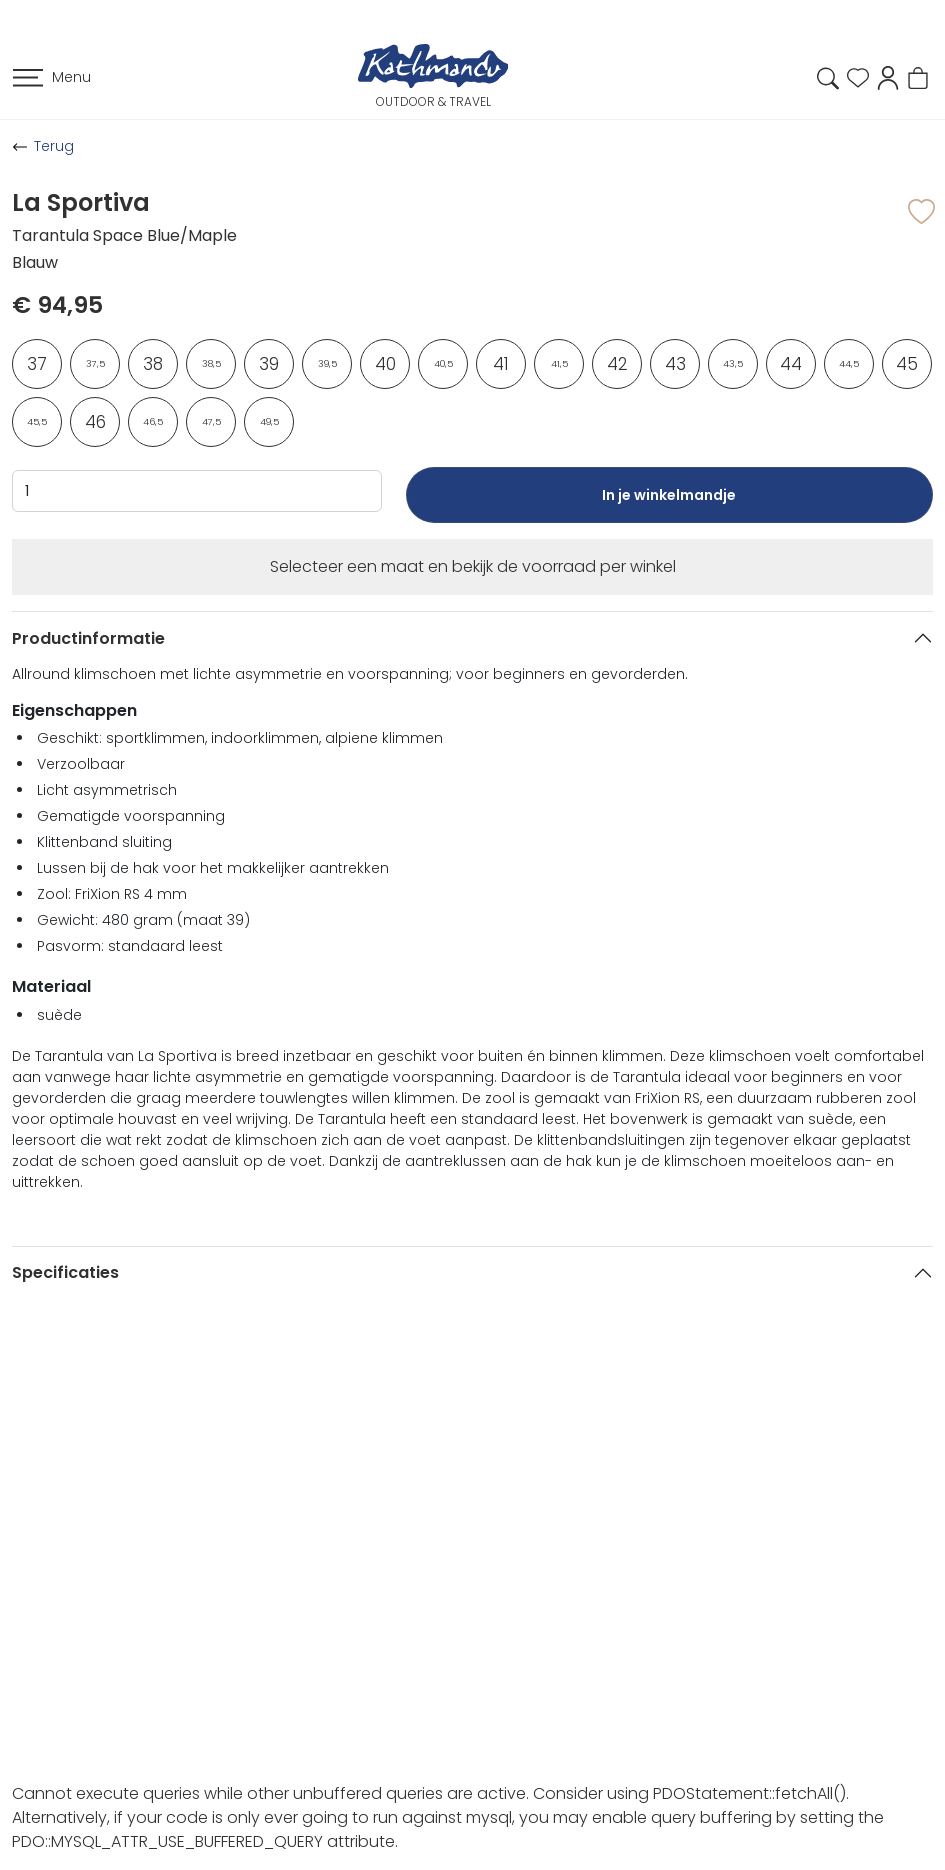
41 (501, 364)
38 (153, 364)
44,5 (849, 364)
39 (269, 364)
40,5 (443, 364)
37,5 (95, 364)
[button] (888, 76)
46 (95, 422)
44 (791, 364)
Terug (54, 146)
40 (385, 364)
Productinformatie (88, 638)
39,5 (327, 364)
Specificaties (65, 1272)
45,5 (37, 422)
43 (675, 364)
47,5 (211, 422)
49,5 (269, 422)
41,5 (559, 364)
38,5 (211, 364)
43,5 (733, 364)
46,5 (153, 422)
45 (907, 364)
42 (617, 364)
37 (37, 364)
